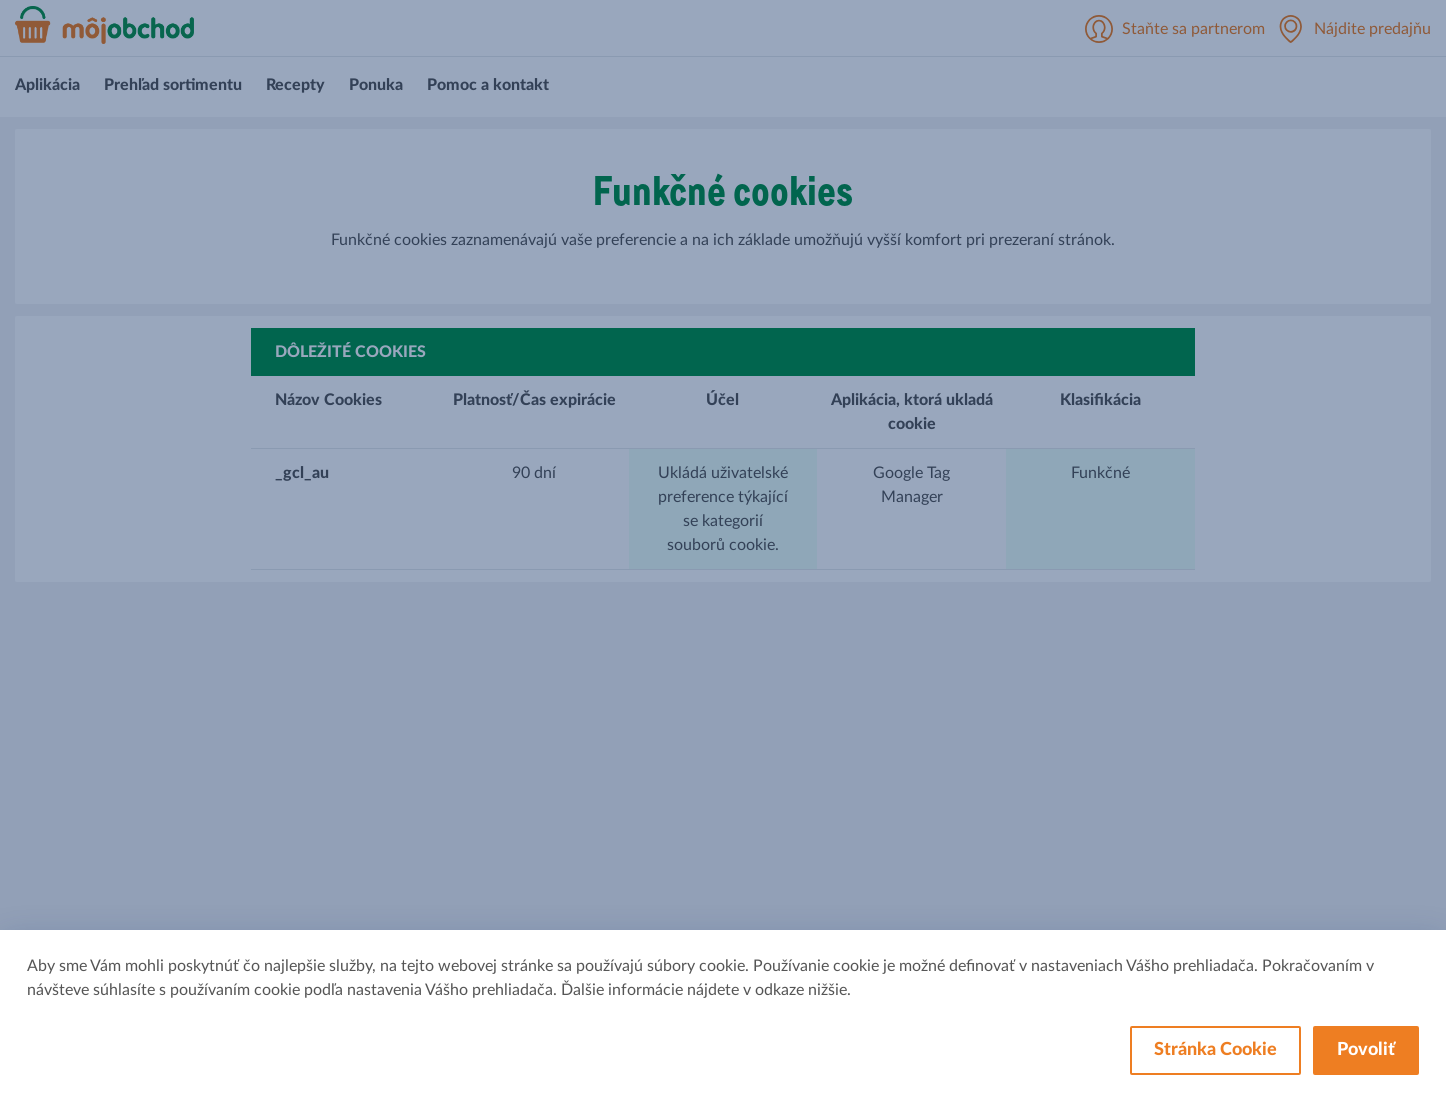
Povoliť (1366, 1050)
